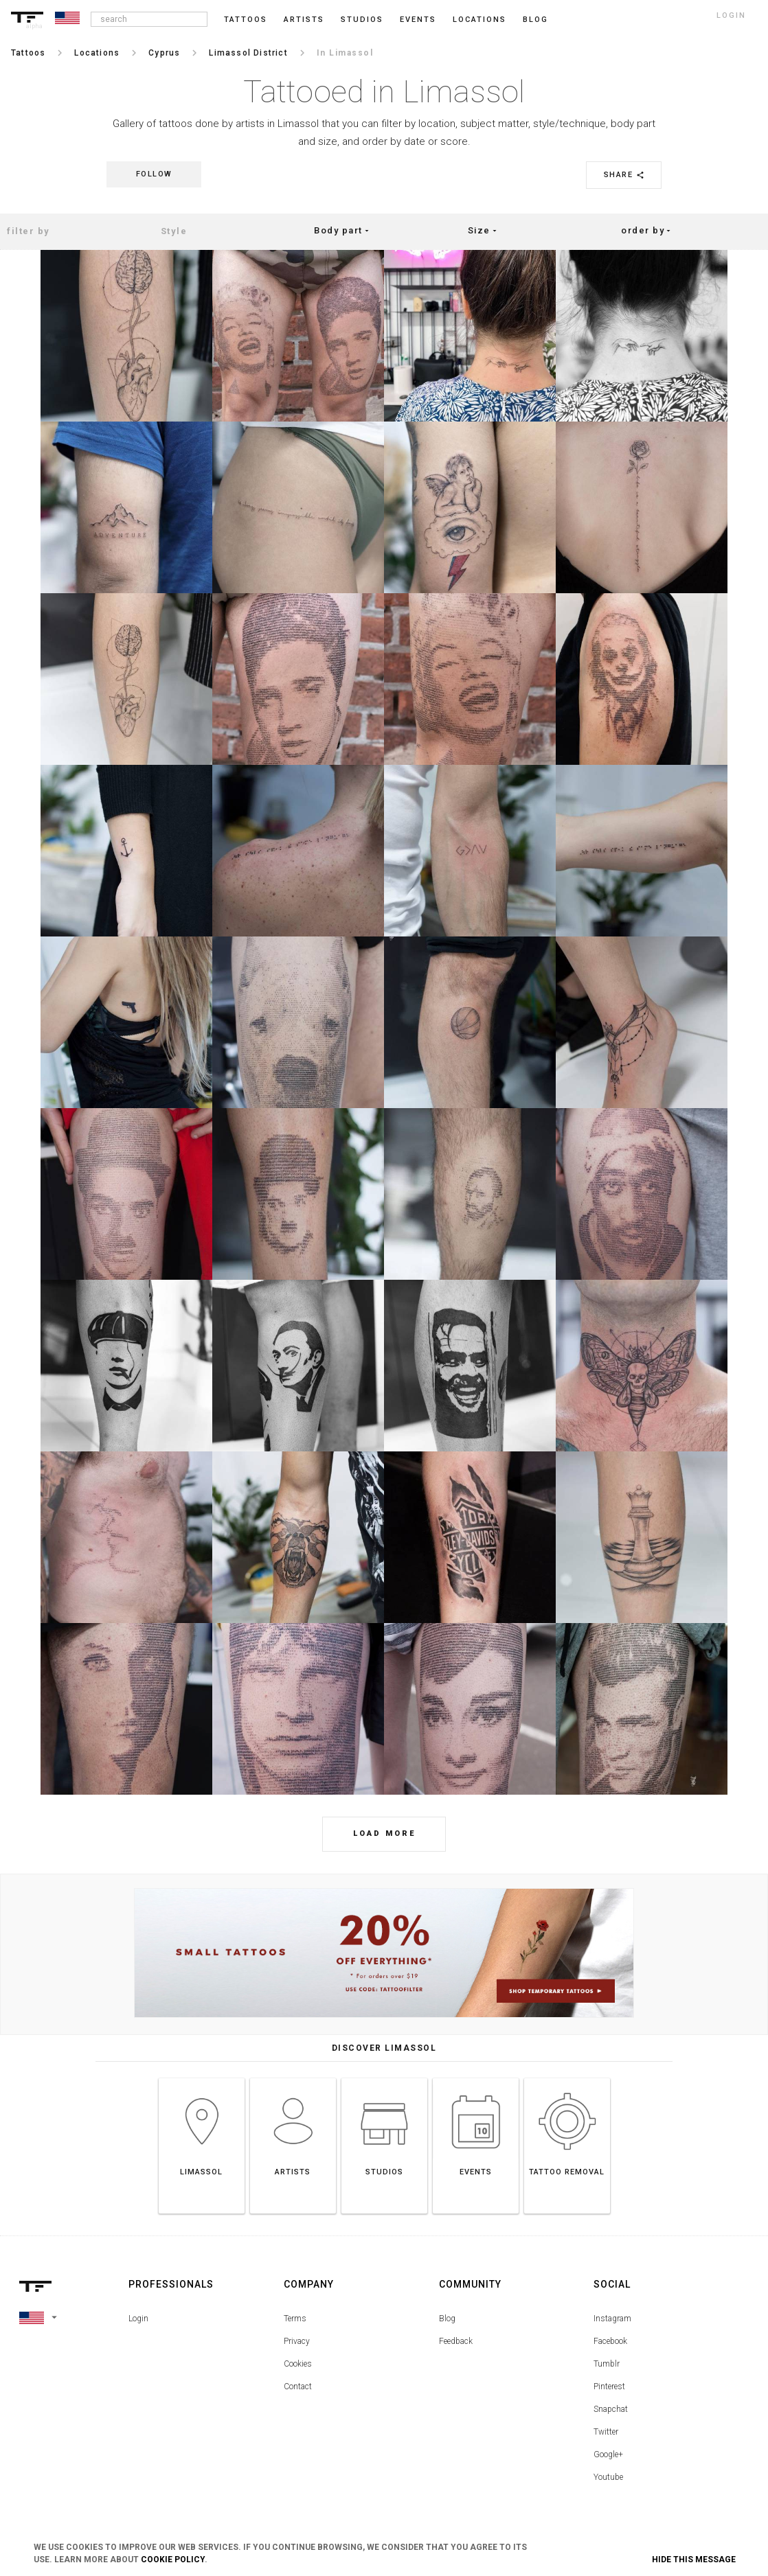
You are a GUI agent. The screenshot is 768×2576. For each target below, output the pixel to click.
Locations (479, 19)
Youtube (608, 2477)
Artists (304, 19)
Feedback (456, 2341)
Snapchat (611, 2409)
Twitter (606, 2432)
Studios (362, 19)
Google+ (608, 2454)
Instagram (612, 2318)
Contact (298, 2386)
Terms (295, 2318)
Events (418, 19)
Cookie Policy (173, 2559)
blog (535, 19)
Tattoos (245, 19)
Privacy (297, 2341)
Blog (447, 2318)
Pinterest (609, 2386)
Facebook (610, 2341)
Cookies (298, 2364)
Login (138, 2318)
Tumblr (607, 2364)
